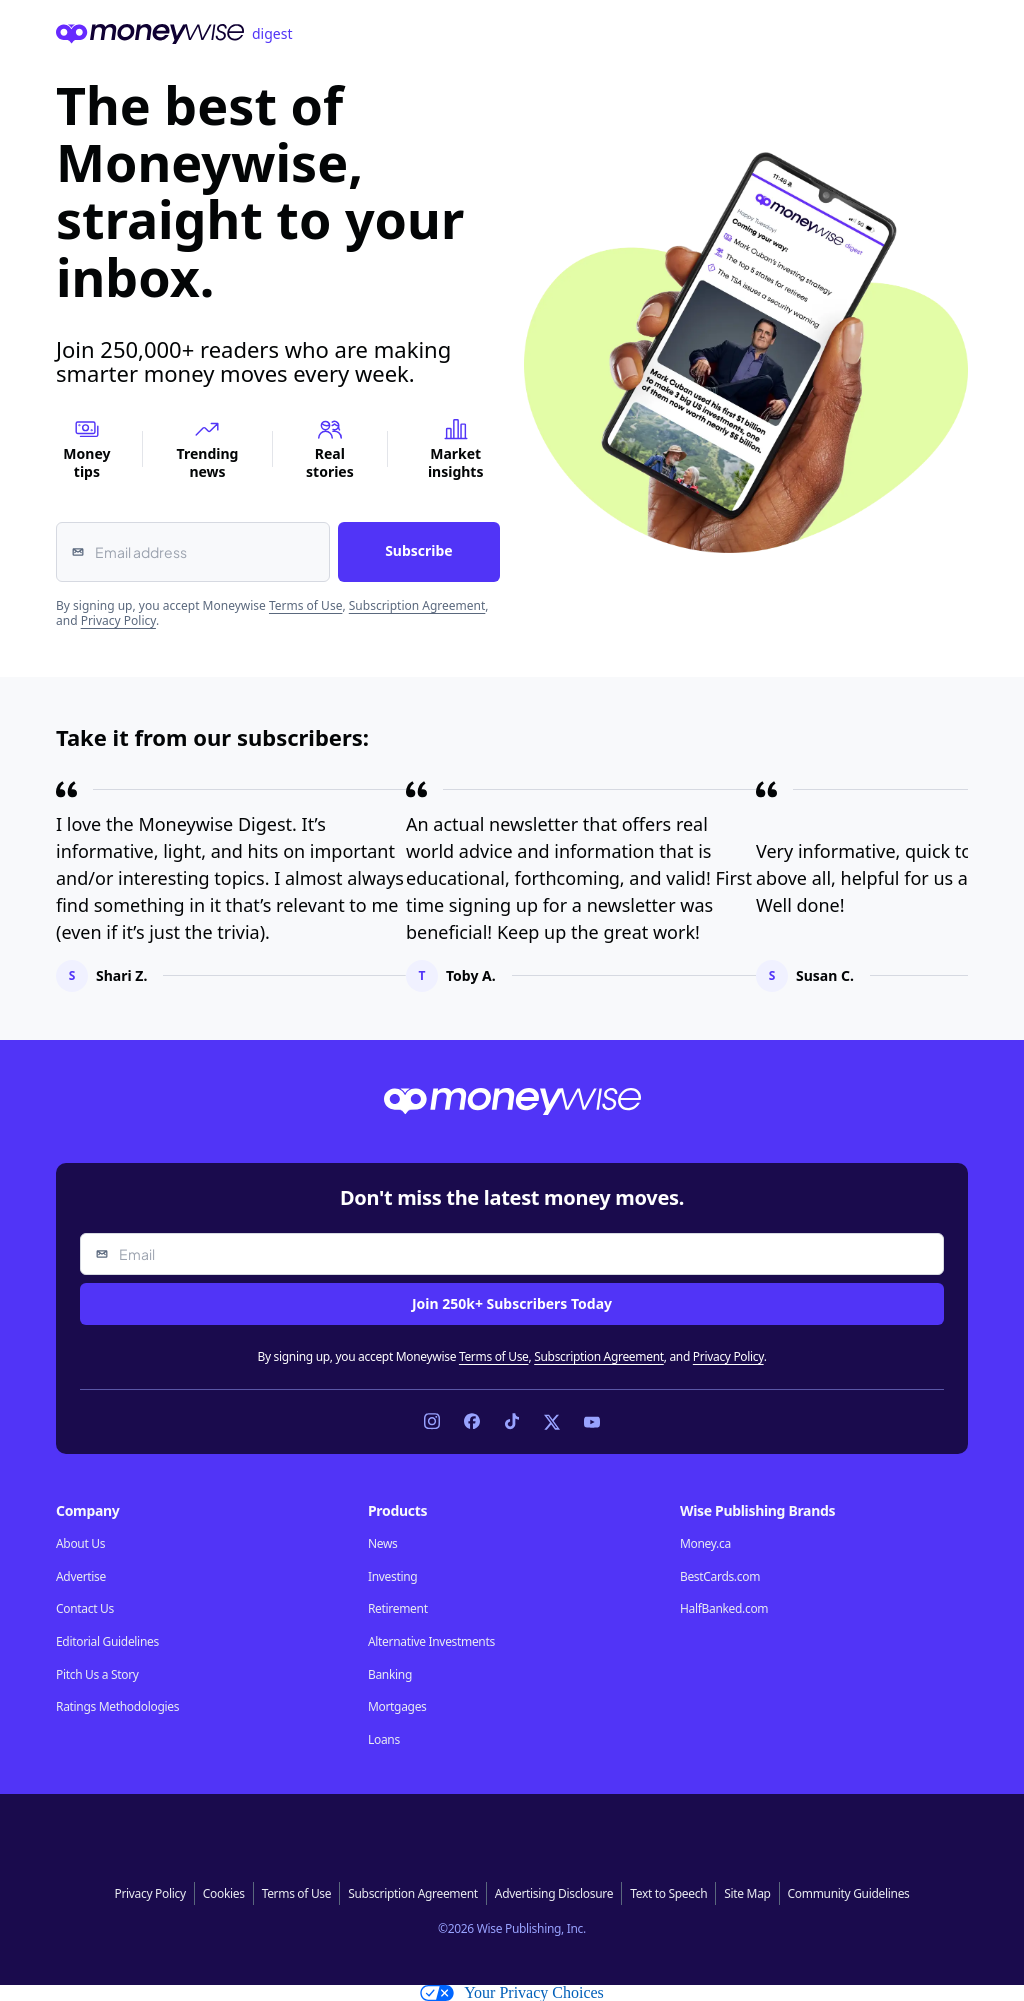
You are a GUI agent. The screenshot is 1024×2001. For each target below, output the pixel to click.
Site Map (747, 1893)
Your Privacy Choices (512, 1993)
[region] (512, 886)
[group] (512, 886)
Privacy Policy (118, 620)
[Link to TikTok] (512, 1422)
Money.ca (705, 1544)
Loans (384, 1740)
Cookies (224, 1893)
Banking (390, 1675)
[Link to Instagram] (432, 1422)
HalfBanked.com (724, 1609)
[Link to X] (552, 1422)
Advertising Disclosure (554, 1893)
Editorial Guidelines (107, 1642)
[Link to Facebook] (472, 1422)
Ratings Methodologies (117, 1707)
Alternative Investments (431, 1642)
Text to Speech (668, 1893)
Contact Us (85, 1609)
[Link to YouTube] (592, 1422)
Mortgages (397, 1707)
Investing (392, 1577)
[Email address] (193, 552)
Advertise (81, 1577)
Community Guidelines (849, 1893)
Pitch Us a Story (97, 1675)
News (383, 1544)
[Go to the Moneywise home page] (512, 34)
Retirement (398, 1609)
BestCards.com (720, 1577)
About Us (80, 1544)
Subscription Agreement (417, 605)
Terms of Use (305, 605)
